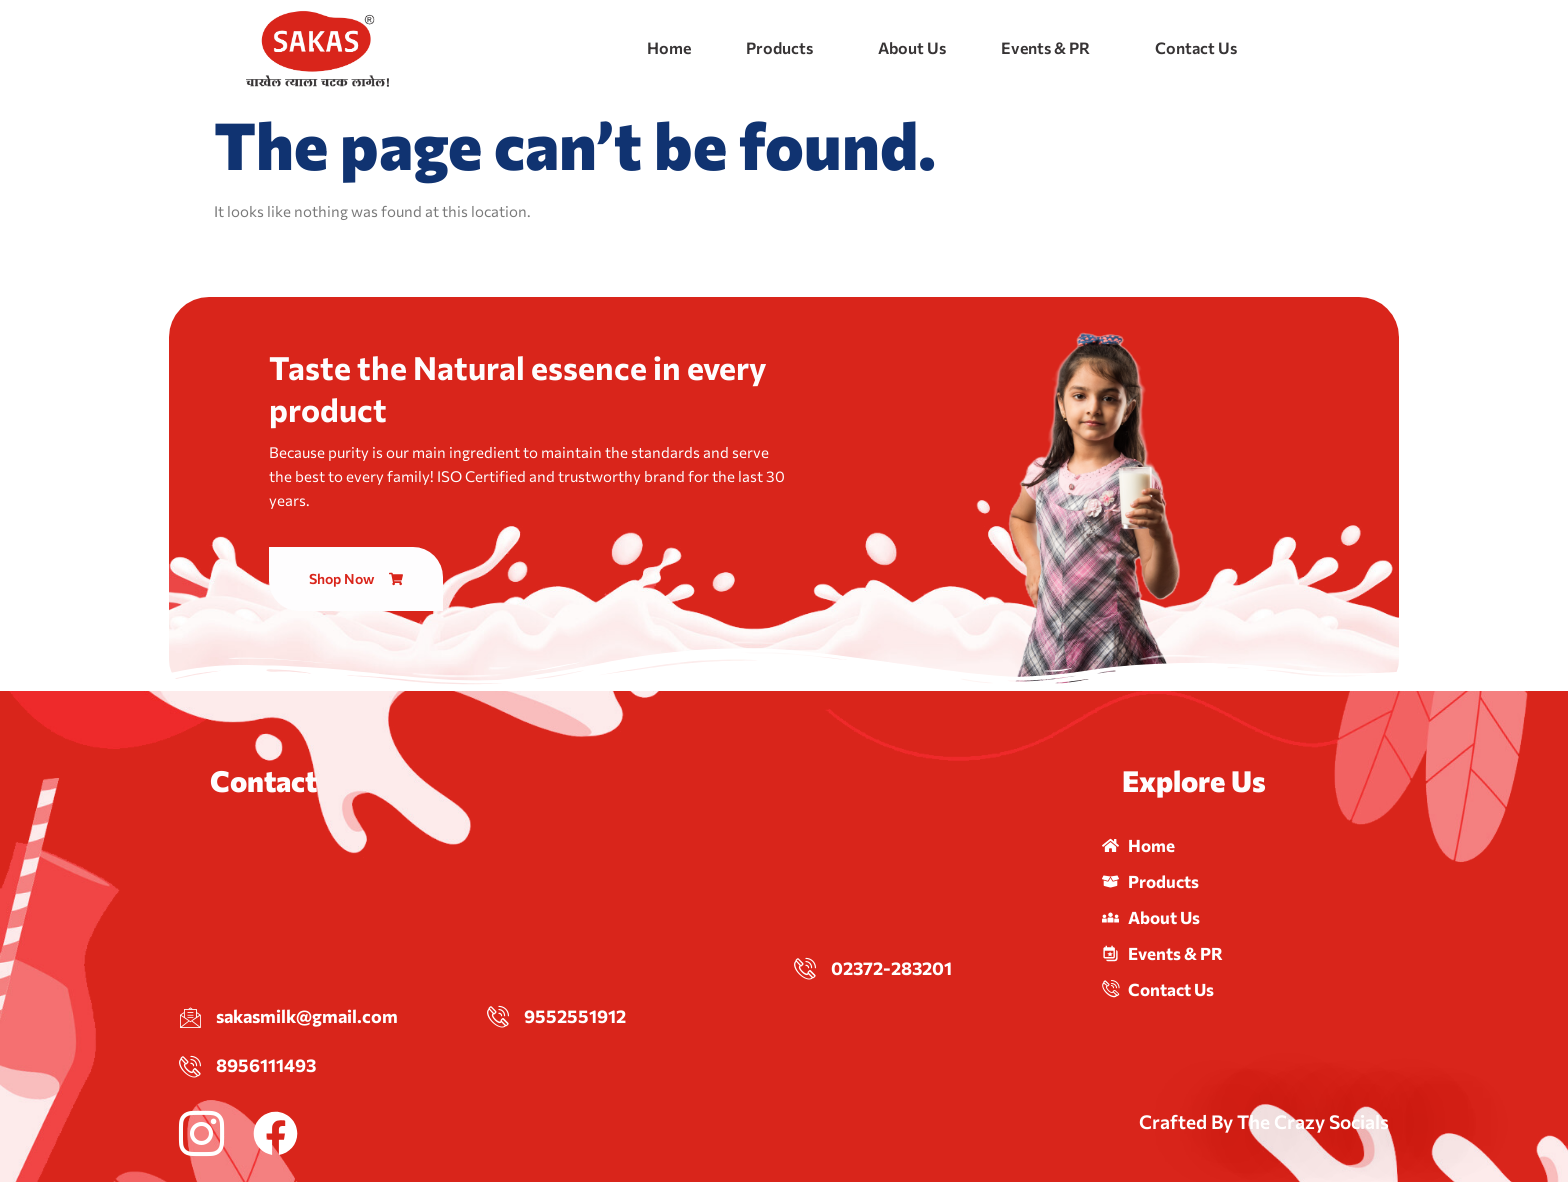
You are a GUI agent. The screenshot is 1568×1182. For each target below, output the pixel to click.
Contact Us (1196, 47)
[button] (784, 48)
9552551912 (575, 1016)
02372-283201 (891, 968)
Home (669, 47)
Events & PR (1045, 47)
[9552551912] (498, 1016)
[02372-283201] (805, 968)
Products (779, 47)
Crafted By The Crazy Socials (1264, 1121)
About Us (912, 47)
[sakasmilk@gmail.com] (190, 1017)
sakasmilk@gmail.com (307, 1016)
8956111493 (266, 1065)
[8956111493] (190, 1066)
